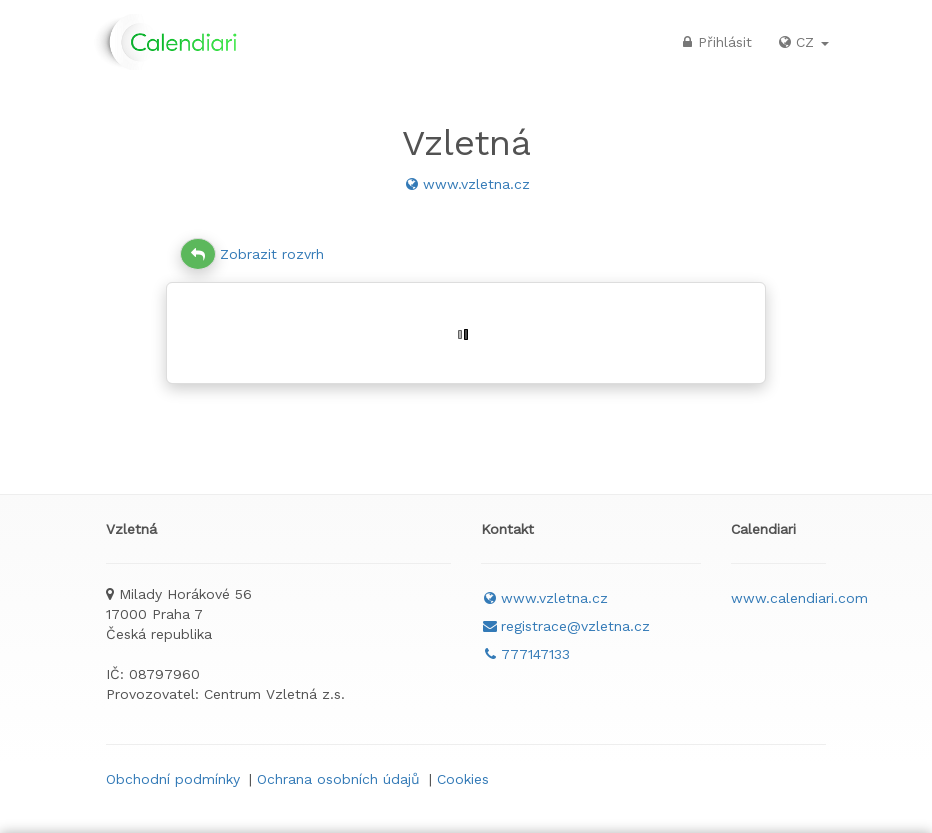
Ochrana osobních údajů (338, 779)
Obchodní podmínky (173, 779)
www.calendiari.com (799, 598)
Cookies (463, 779)
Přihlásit (715, 42)
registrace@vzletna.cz (565, 626)
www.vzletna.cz (466, 184)
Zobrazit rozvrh (252, 254)
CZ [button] (802, 42)
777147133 (525, 654)
